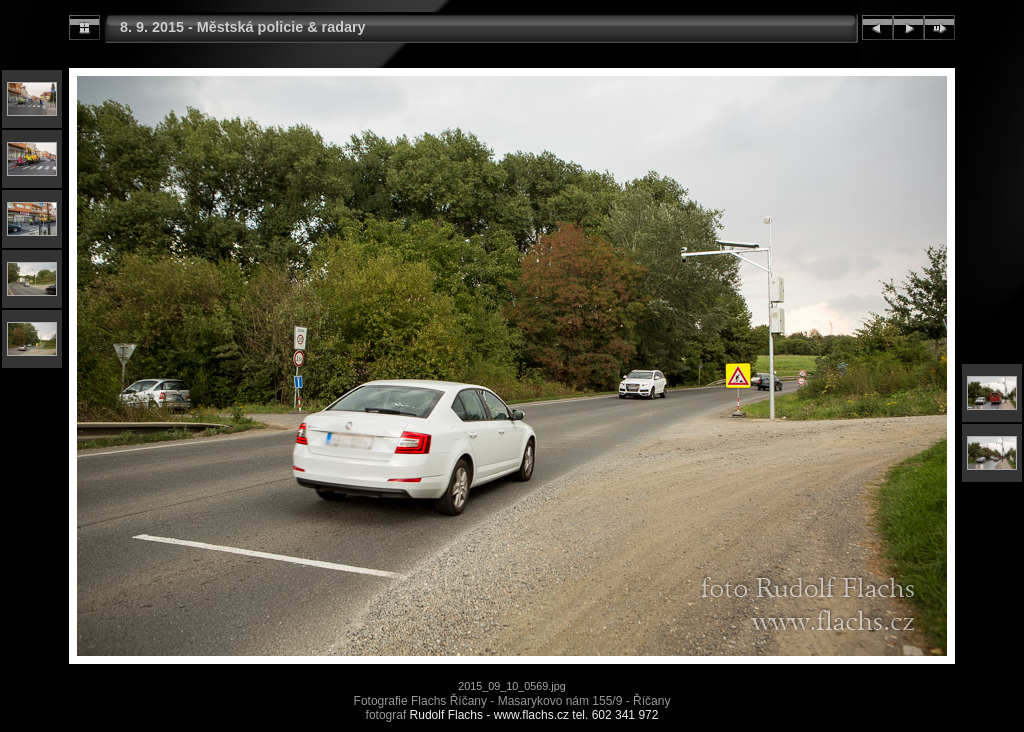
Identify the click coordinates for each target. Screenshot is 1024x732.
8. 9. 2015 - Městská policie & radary (243, 27)
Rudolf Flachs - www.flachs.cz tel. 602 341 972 (534, 715)
